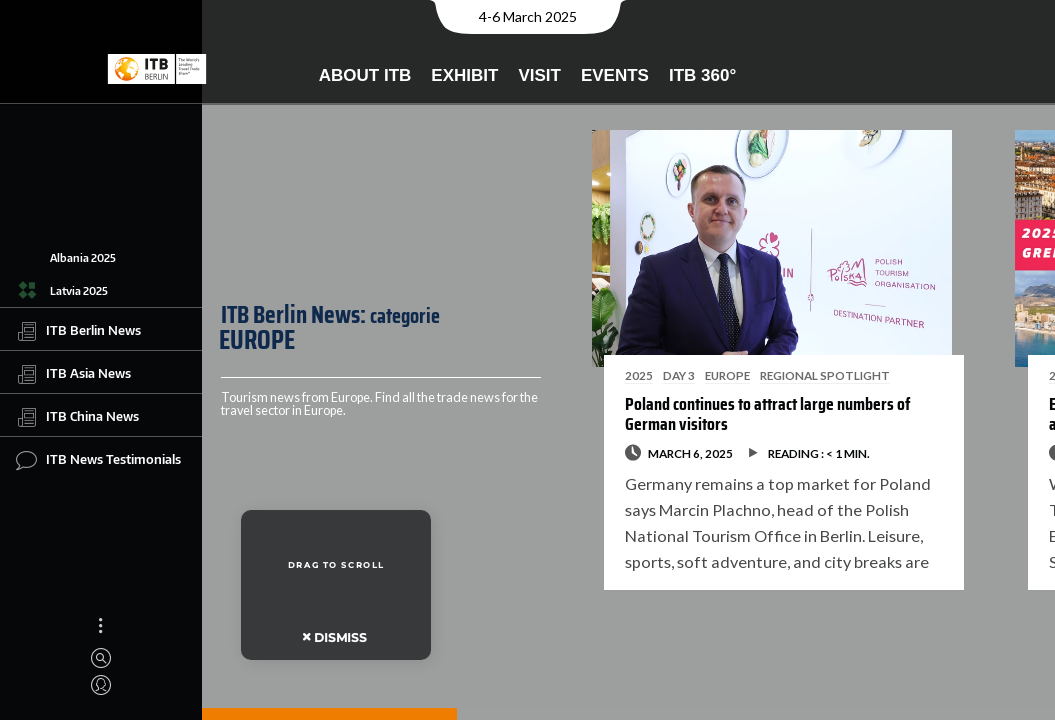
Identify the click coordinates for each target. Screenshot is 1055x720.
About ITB (365, 75)
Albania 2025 (83, 257)
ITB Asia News (73, 374)
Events (615, 75)
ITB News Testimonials (98, 460)
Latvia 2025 (79, 290)
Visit (539, 75)
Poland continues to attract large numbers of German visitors (749, 414)
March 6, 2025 (671, 453)
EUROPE (708, 375)
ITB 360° (702, 75)
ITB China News (77, 417)
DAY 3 (660, 375)
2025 (620, 375)
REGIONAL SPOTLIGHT (806, 375)
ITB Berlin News (78, 331)
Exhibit (464, 75)
